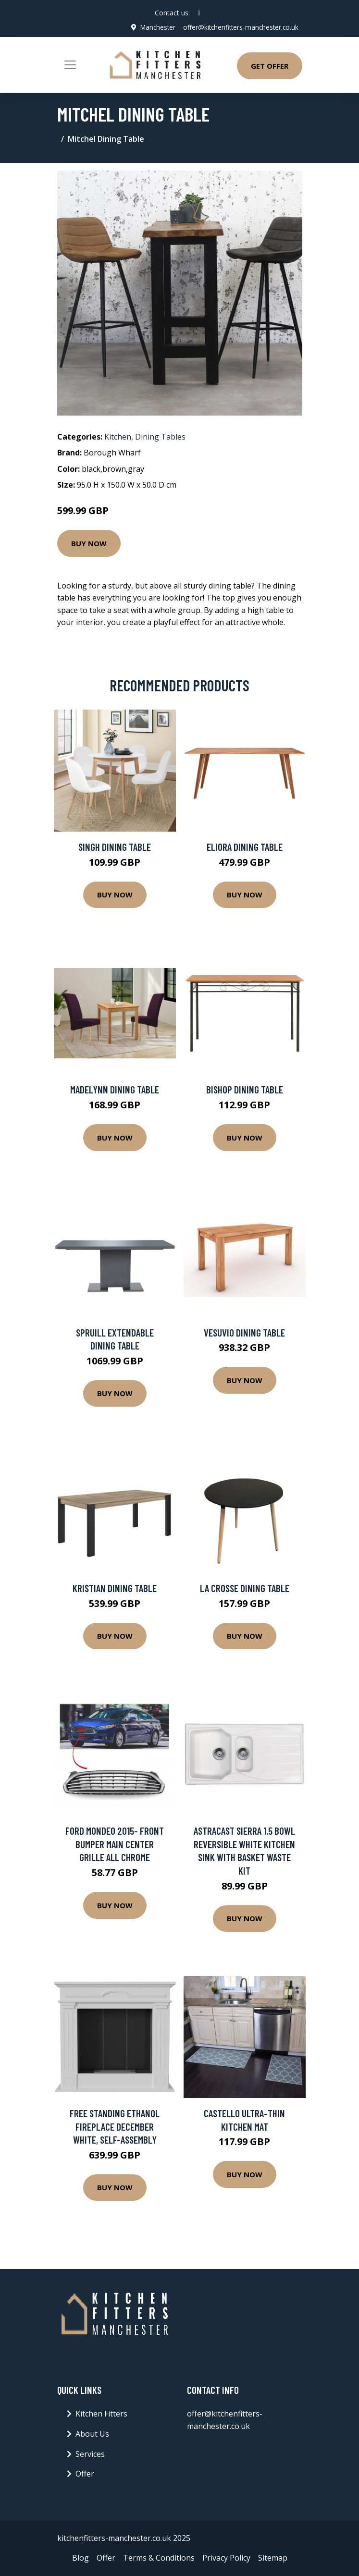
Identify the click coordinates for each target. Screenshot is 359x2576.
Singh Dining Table (114, 847)
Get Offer (269, 66)
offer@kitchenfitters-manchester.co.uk (239, 27)
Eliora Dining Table (245, 847)
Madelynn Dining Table (114, 1089)
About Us (92, 2434)
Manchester (153, 27)
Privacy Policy (226, 2557)
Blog (80, 2557)
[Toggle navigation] (70, 65)
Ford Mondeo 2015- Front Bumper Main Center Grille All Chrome (114, 1844)
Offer (84, 2473)
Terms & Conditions (159, 2557)
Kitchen (117, 436)
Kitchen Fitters (101, 2413)
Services (90, 2453)
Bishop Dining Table (244, 1089)
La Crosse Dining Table (244, 1588)
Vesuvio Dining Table (244, 1332)
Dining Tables (160, 436)
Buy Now (89, 543)
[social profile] (199, 13)
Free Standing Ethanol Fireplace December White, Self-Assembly (115, 2126)
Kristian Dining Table (115, 1588)
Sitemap (272, 2557)
